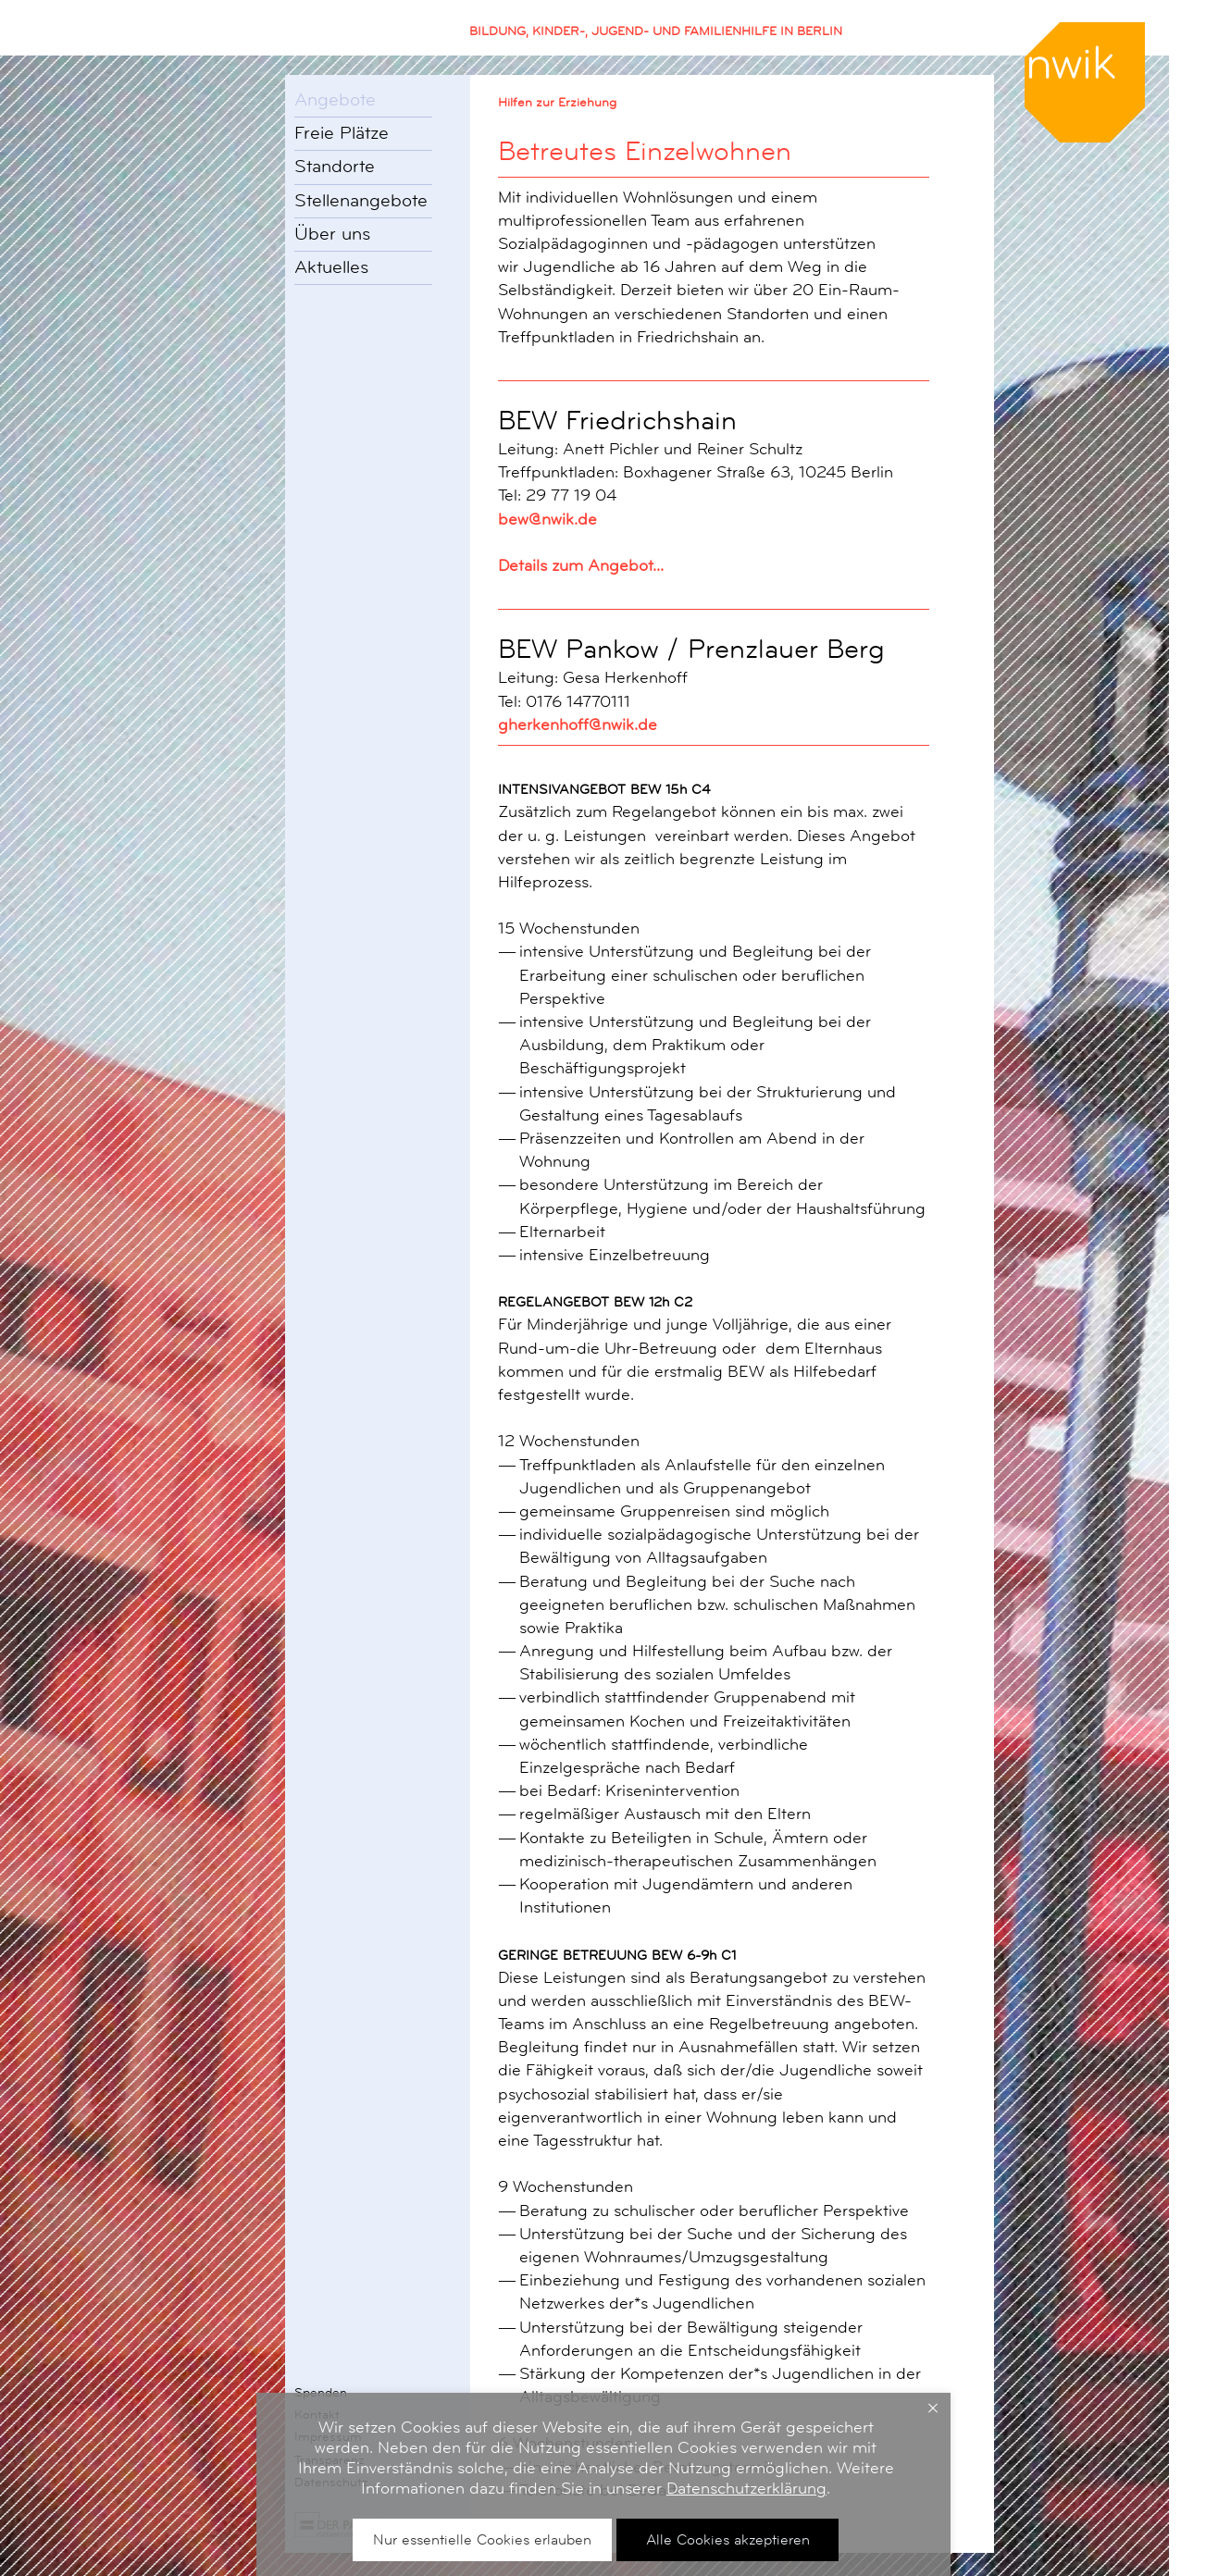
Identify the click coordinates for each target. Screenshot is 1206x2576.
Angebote (335, 100)
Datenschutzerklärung (746, 2488)
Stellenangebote (361, 201)
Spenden (320, 2392)
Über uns (332, 234)
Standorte (334, 166)
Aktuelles (331, 267)
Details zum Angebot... (581, 565)
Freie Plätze (341, 133)
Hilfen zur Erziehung (557, 101)
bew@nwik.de (547, 519)
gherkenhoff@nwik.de (577, 724)
